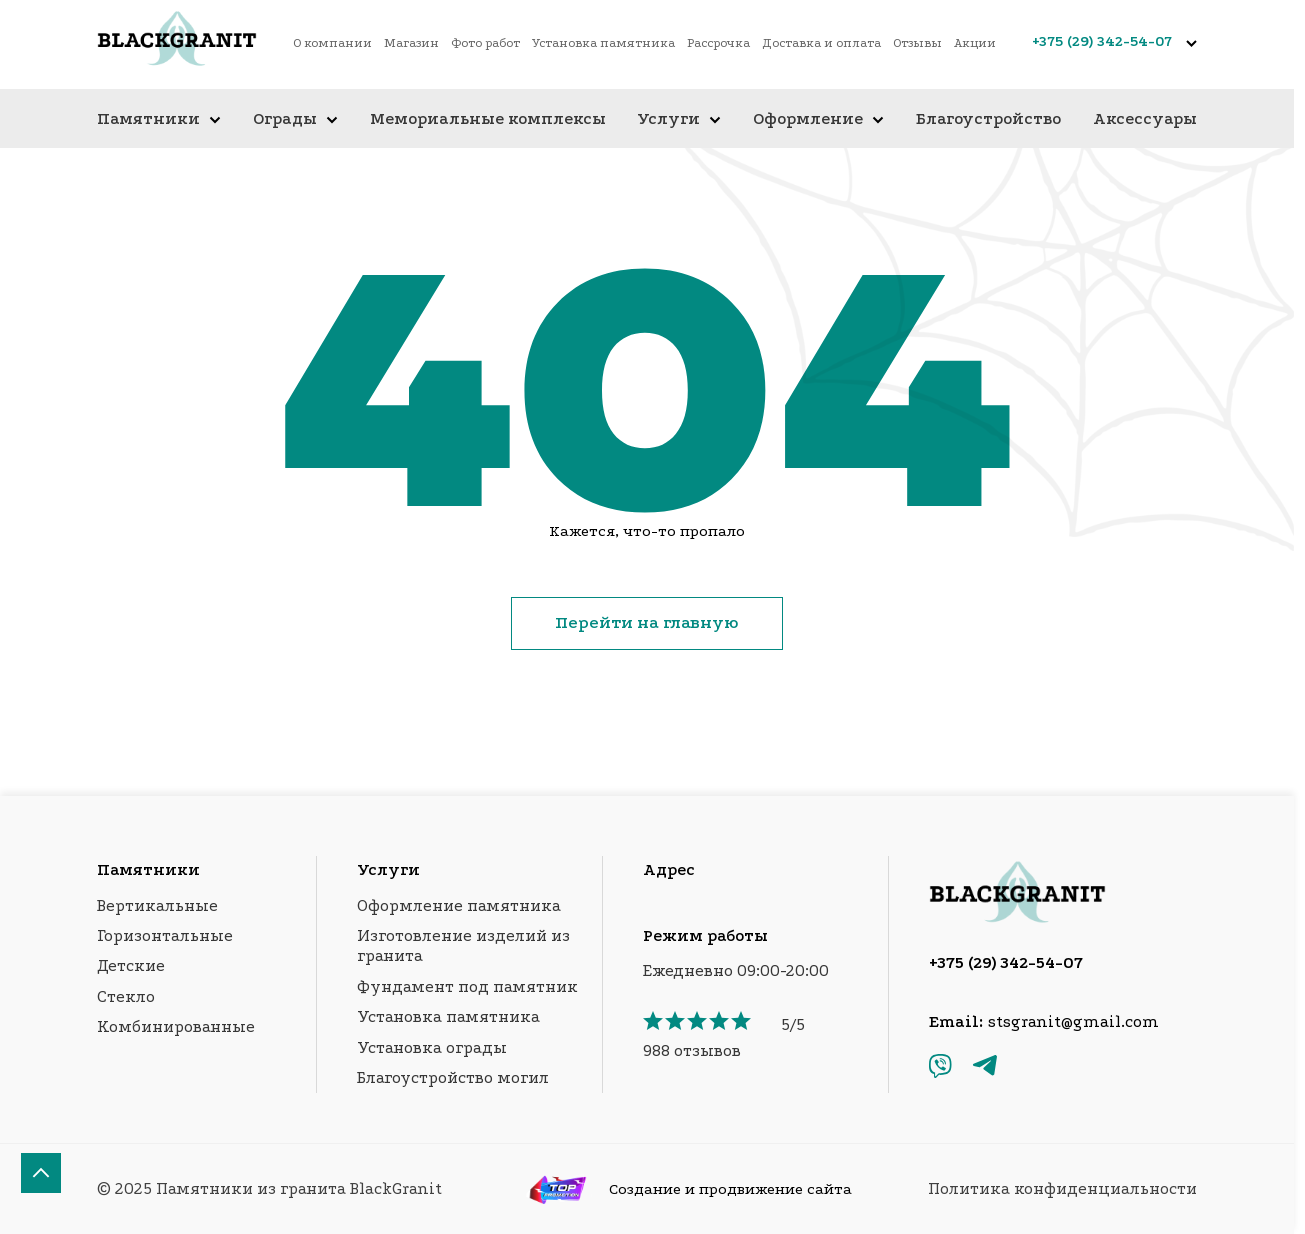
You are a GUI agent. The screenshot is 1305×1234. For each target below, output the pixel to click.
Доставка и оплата (821, 43)
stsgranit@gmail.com (1073, 1021)
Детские (131, 965)
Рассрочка (718, 43)
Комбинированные (176, 1026)
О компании (332, 43)
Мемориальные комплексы (488, 118)
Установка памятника (603, 43)
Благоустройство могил (453, 1077)
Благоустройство (988, 118)
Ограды (295, 118)
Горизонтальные (165, 935)
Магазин (411, 43)
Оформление (818, 118)
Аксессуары (1145, 118)
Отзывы (917, 43)
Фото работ (485, 43)
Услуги (679, 118)
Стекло (126, 996)
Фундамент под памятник (467, 986)
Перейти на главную (647, 622)
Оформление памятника (459, 905)
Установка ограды (432, 1047)
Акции (975, 43)
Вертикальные (157, 905)
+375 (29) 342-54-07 (1102, 41)
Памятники (159, 118)
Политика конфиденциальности (1062, 1188)
